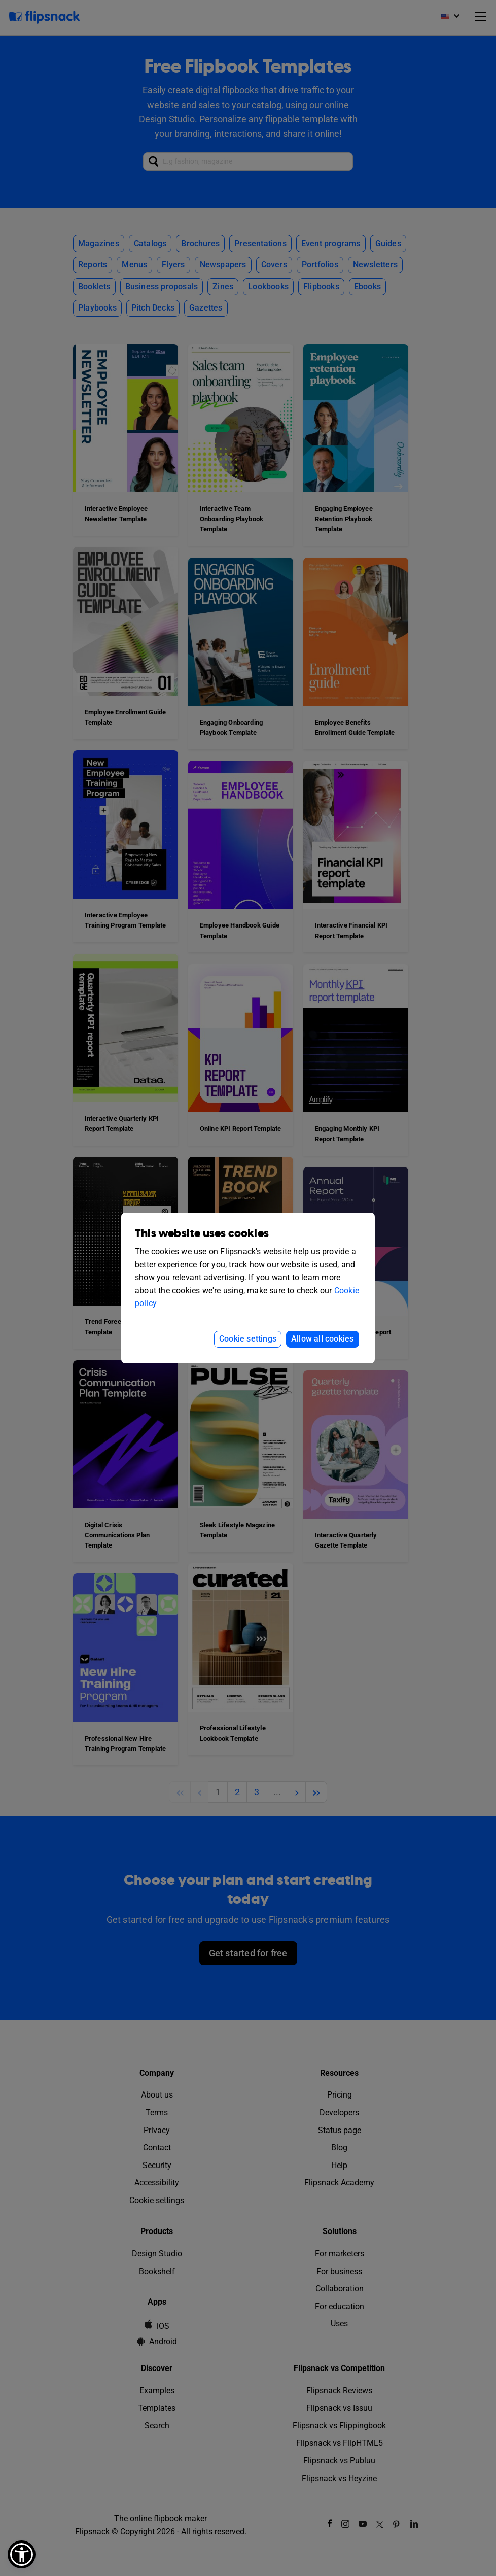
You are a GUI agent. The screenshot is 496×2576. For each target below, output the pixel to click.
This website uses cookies (202, 1233)
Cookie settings (247, 1339)
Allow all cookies (322, 1339)
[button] (21, 2554)
